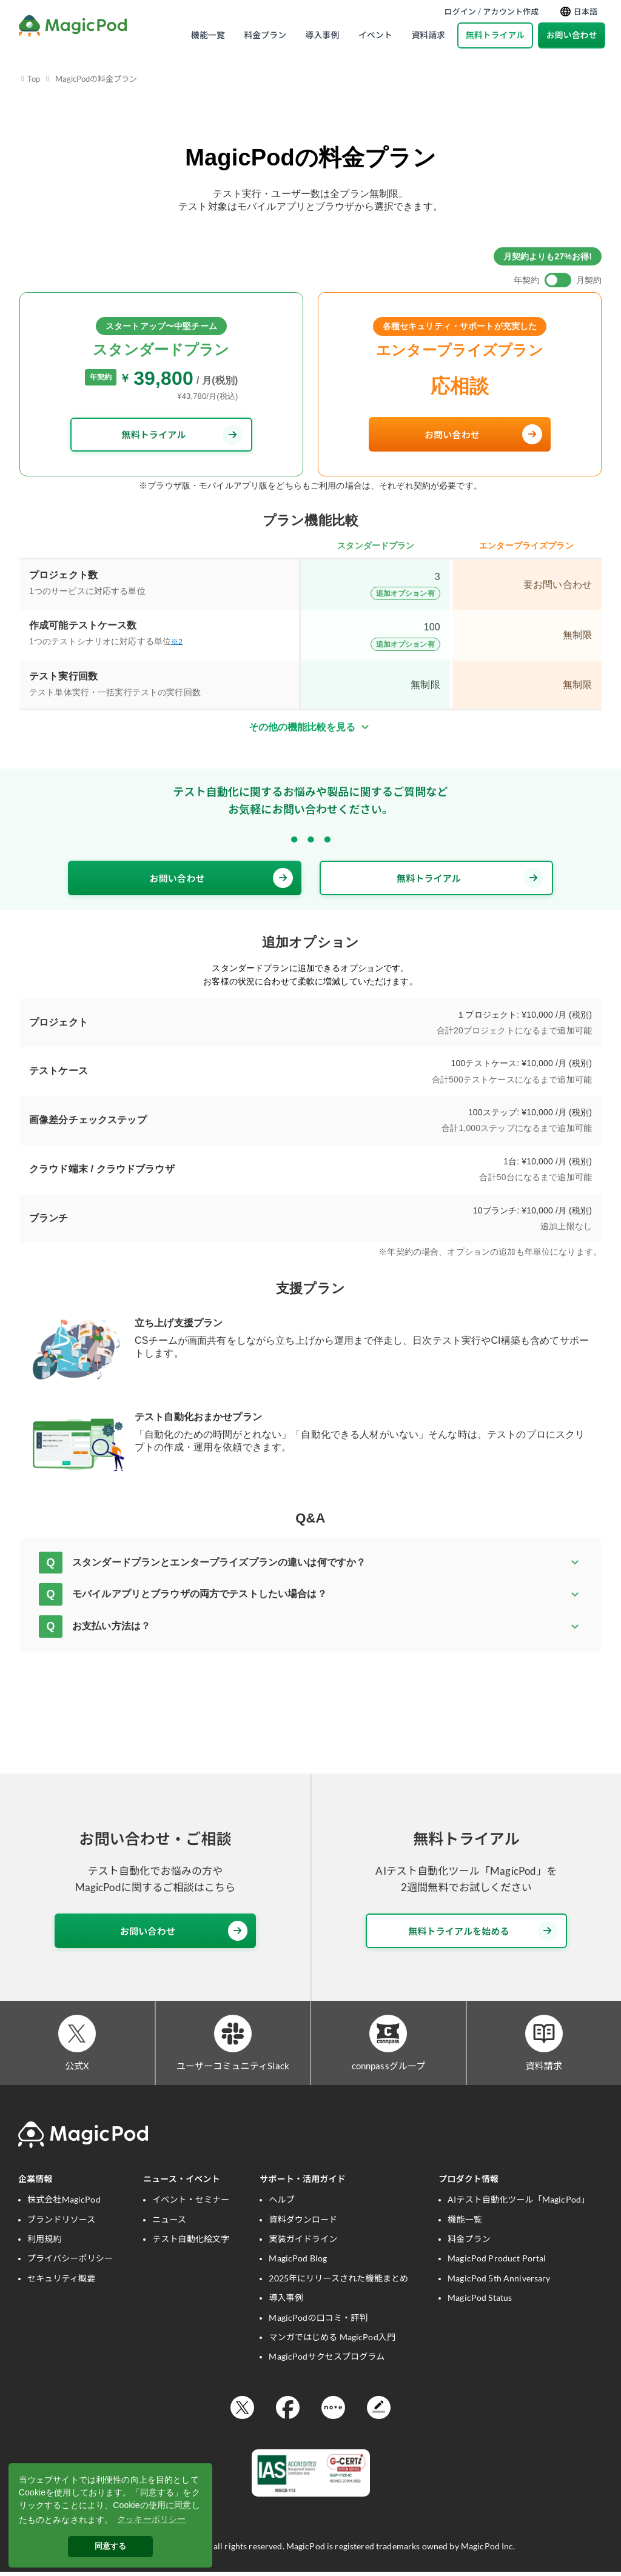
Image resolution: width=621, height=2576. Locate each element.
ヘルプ (281, 2203)
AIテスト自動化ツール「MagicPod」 (518, 2203)
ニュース (169, 2223)
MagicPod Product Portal (497, 2262)
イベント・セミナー (190, 2203)
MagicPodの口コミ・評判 (318, 2321)
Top (33, 79)
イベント (375, 35)
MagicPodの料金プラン (96, 79)
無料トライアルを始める (482, 1931)
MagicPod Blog (298, 2262)
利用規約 (44, 2242)
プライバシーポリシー (70, 2262)
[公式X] (77, 2035)
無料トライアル (495, 35)
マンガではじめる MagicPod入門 (332, 2340)
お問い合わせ (571, 35)
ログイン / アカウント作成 (491, 11)
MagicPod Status (480, 2301)
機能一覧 (208, 35)
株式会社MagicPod (64, 2203)
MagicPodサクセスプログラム (326, 2360)
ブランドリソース (61, 2223)
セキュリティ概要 (61, 2282)
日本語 (578, 12)
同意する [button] (111, 2546)
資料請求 (428, 35)
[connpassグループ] (388, 2035)
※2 (177, 642)
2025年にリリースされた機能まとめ (338, 2282)
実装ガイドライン (303, 2242)
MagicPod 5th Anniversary (499, 2282)
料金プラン (265, 35)
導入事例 (323, 35)
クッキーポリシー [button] (151, 2519)
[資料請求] (543, 2035)
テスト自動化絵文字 (190, 2242)
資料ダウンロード (303, 2223)
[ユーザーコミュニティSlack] (233, 2035)
